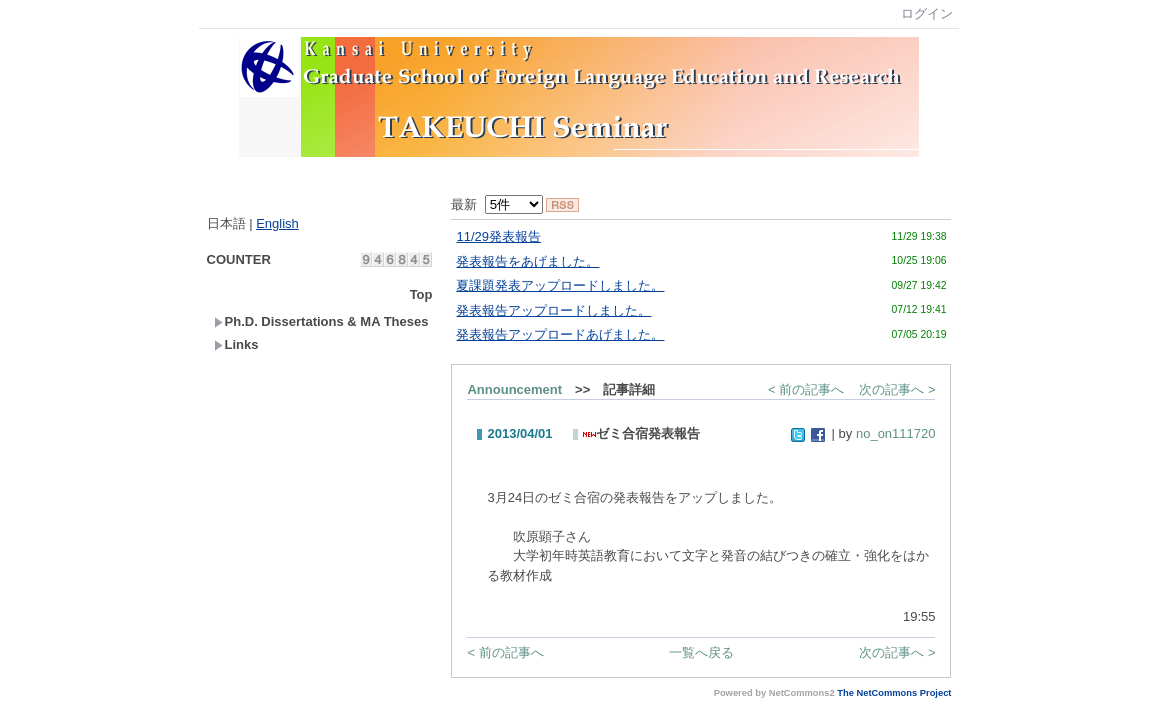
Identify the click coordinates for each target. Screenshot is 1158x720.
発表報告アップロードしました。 (553, 310)
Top (421, 294)
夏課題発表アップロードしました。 (560, 285)
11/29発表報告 (498, 236)
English (277, 223)
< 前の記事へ (806, 389)
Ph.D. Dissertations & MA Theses (321, 321)
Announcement (514, 389)
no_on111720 (896, 433)
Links (236, 344)
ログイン (927, 13)
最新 (496, 204)
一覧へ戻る (701, 652)
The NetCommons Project (894, 693)
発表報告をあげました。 (527, 261)
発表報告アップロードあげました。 (560, 334)
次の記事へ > (897, 389)
